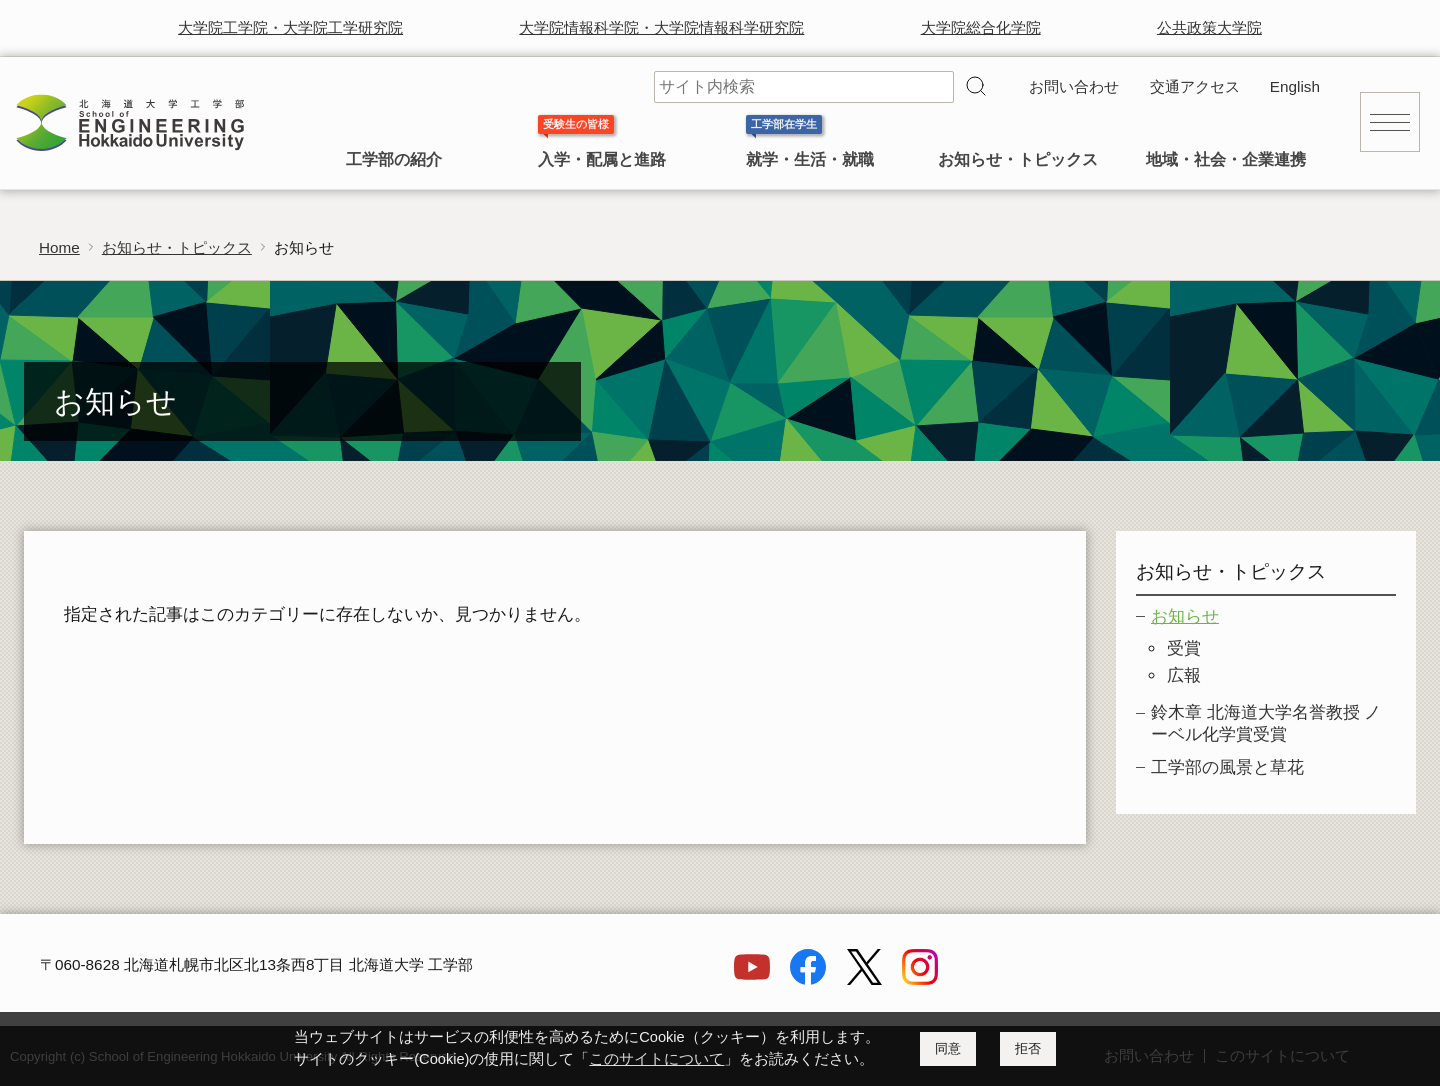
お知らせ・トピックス (1018, 159)
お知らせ (1185, 616)
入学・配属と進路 (602, 159)
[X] (864, 979)
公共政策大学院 (1209, 27)
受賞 (1184, 648)
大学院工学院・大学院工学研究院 (290, 27)
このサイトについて (656, 1059)
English (1295, 86)
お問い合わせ (1074, 86)
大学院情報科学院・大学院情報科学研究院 (661, 27)
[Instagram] (920, 979)
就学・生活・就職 (810, 159)
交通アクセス (1195, 86)
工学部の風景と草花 (1227, 767)
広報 (1184, 675)
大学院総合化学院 (981, 27)
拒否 (1028, 1048)
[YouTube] (752, 979)
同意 (948, 1048)
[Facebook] (808, 979)
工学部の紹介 (394, 159)
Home (59, 247)
